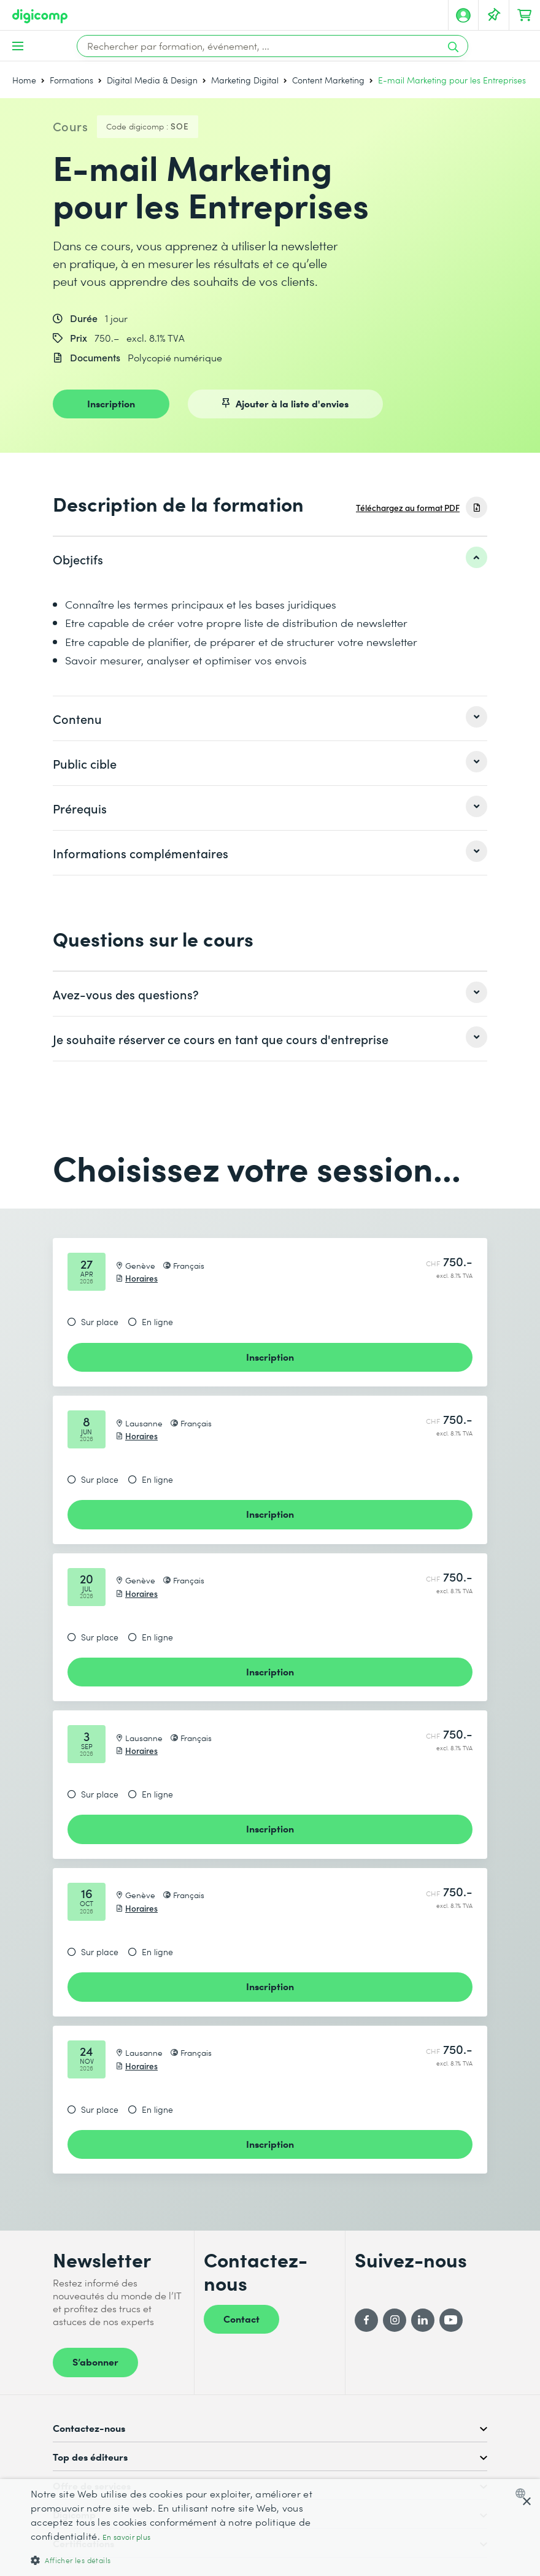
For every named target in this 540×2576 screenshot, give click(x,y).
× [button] (526, 2502)
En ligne (157, 1322)
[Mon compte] (463, 15)
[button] (184, 2560)
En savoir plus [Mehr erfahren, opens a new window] (126, 2537)
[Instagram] (394, 2320)
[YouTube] (451, 2320)
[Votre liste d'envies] (494, 15)
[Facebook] (366, 2320)
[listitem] (270, 559)
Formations (71, 80)
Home (24, 80)
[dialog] (270, 2527)
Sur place (99, 1322)
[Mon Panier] (524, 15)
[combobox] (523, 2493)
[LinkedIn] (422, 2320)
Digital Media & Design (152, 80)
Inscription (111, 403)
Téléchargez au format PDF (408, 507)
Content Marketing (328, 80)
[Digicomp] (40, 16)
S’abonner (95, 2361)
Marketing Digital (245, 80)
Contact (241, 2318)
